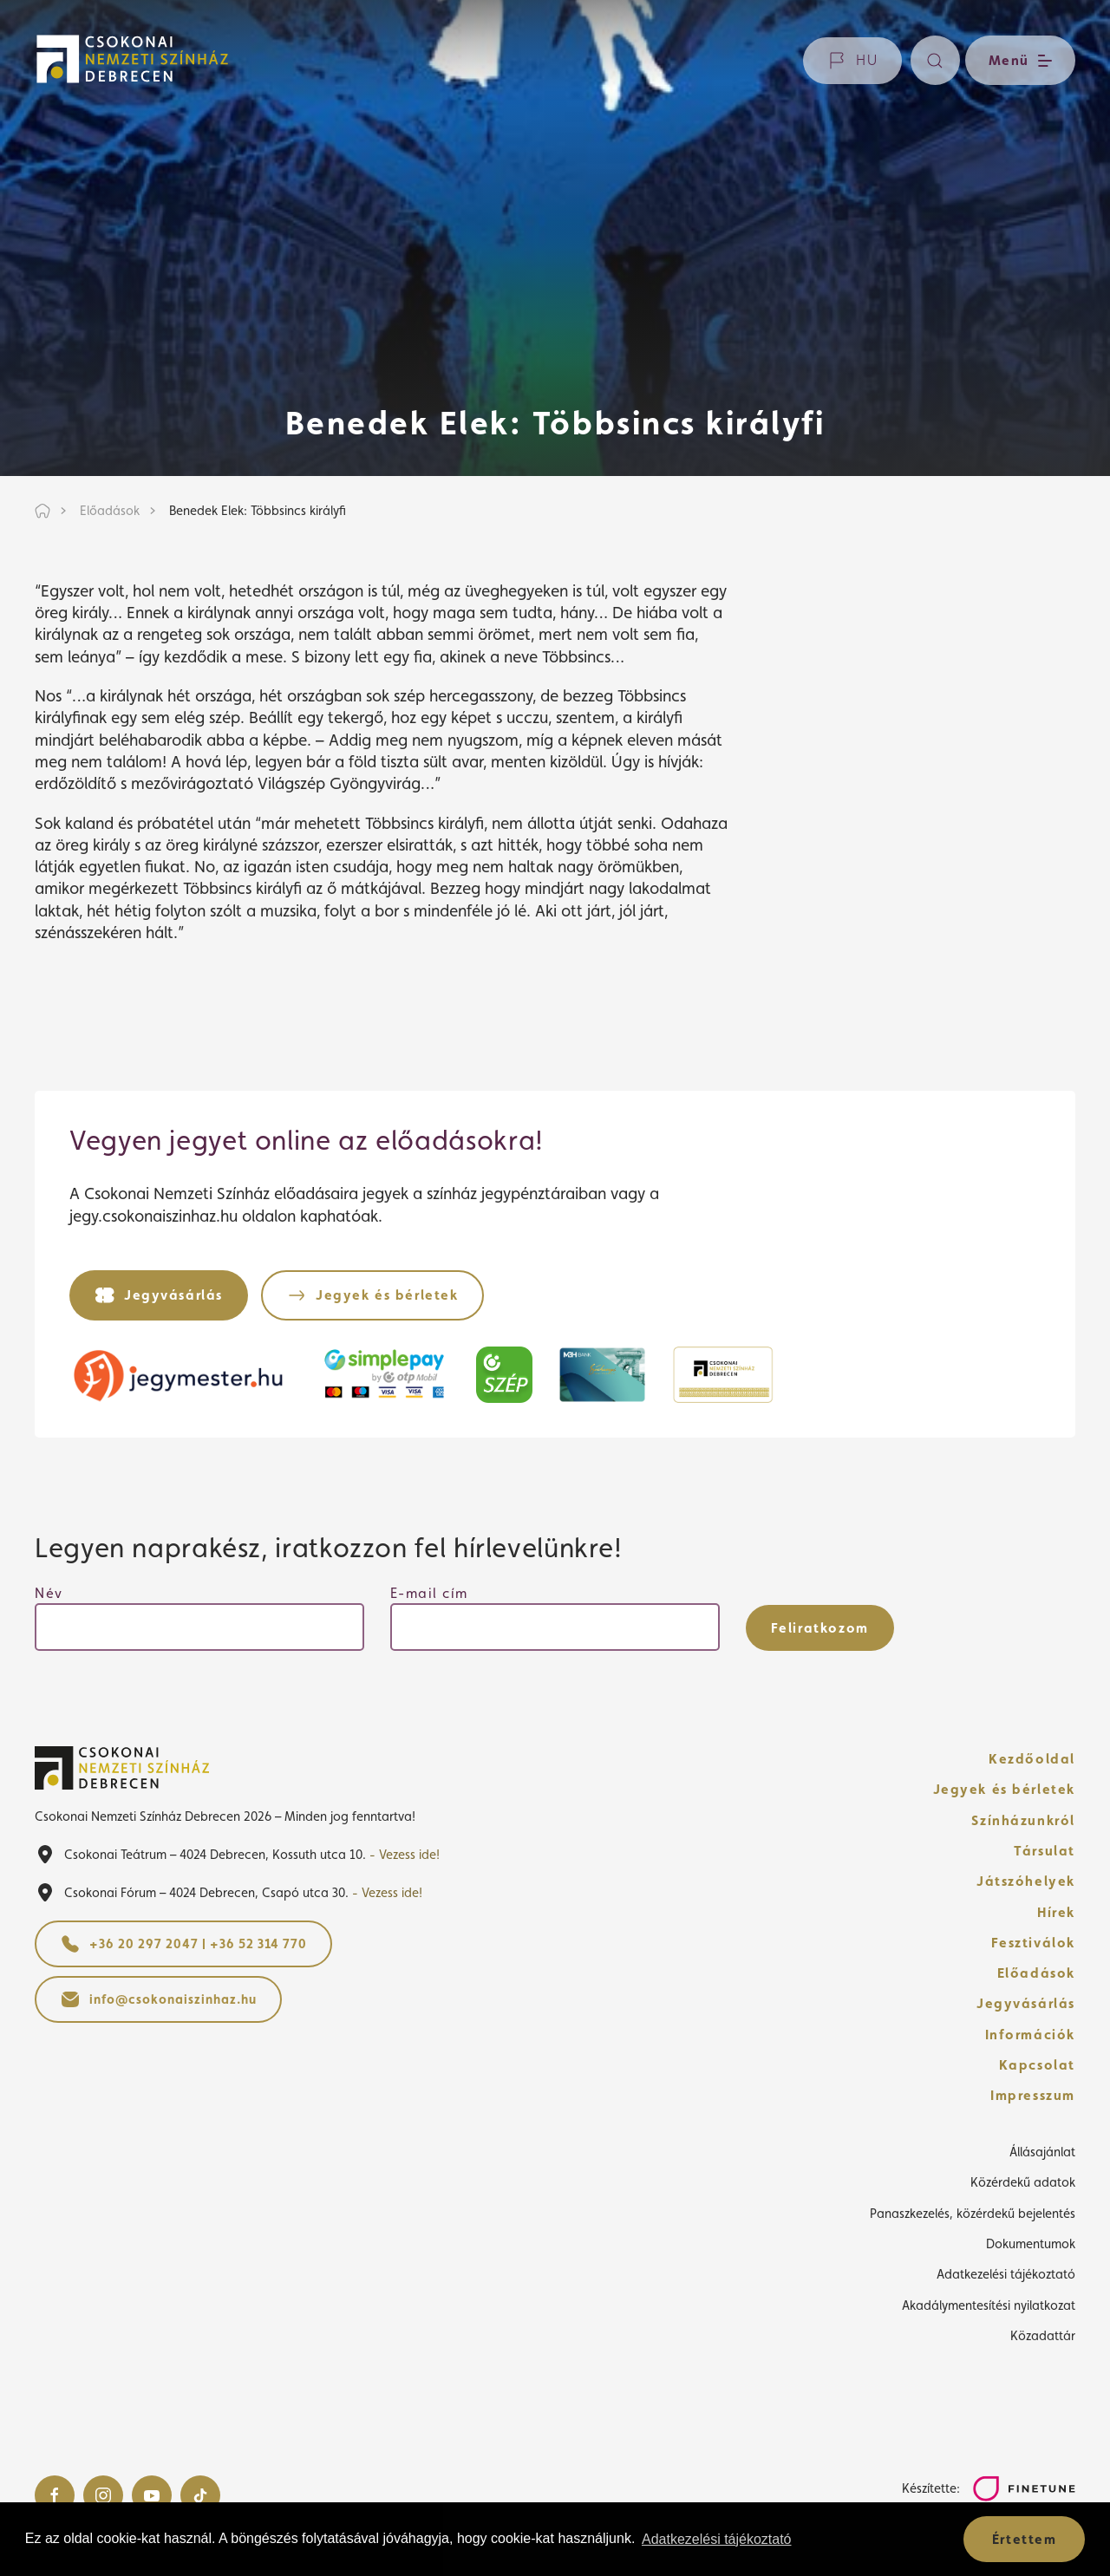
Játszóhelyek (1025, 1881)
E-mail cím (429, 1593)
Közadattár (1042, 2335)
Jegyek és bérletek (1004, 1789)
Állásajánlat (1042, 2151)
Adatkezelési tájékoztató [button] (717, 2539)
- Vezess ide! (404, 1854)
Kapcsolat (1037, 2065)
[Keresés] (935, 60)
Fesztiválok (1033, 1942)
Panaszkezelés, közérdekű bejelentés (972, 2213)
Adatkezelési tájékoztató (1006, 2273)
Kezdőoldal (1032, 1759)
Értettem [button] (1024, 2539)
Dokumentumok (1030, 2243)
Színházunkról (1023, 1820)
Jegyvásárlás (1025, 2003)
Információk (1030, 2034)
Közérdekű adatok (1022, 2182)
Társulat (1044, 1850)
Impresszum (1032, 2095)
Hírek (1056, 1912)
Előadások (1036, 1973)
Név (49, 1593)
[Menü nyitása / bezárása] (1017, 60)
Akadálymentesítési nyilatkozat (988, 2305)
